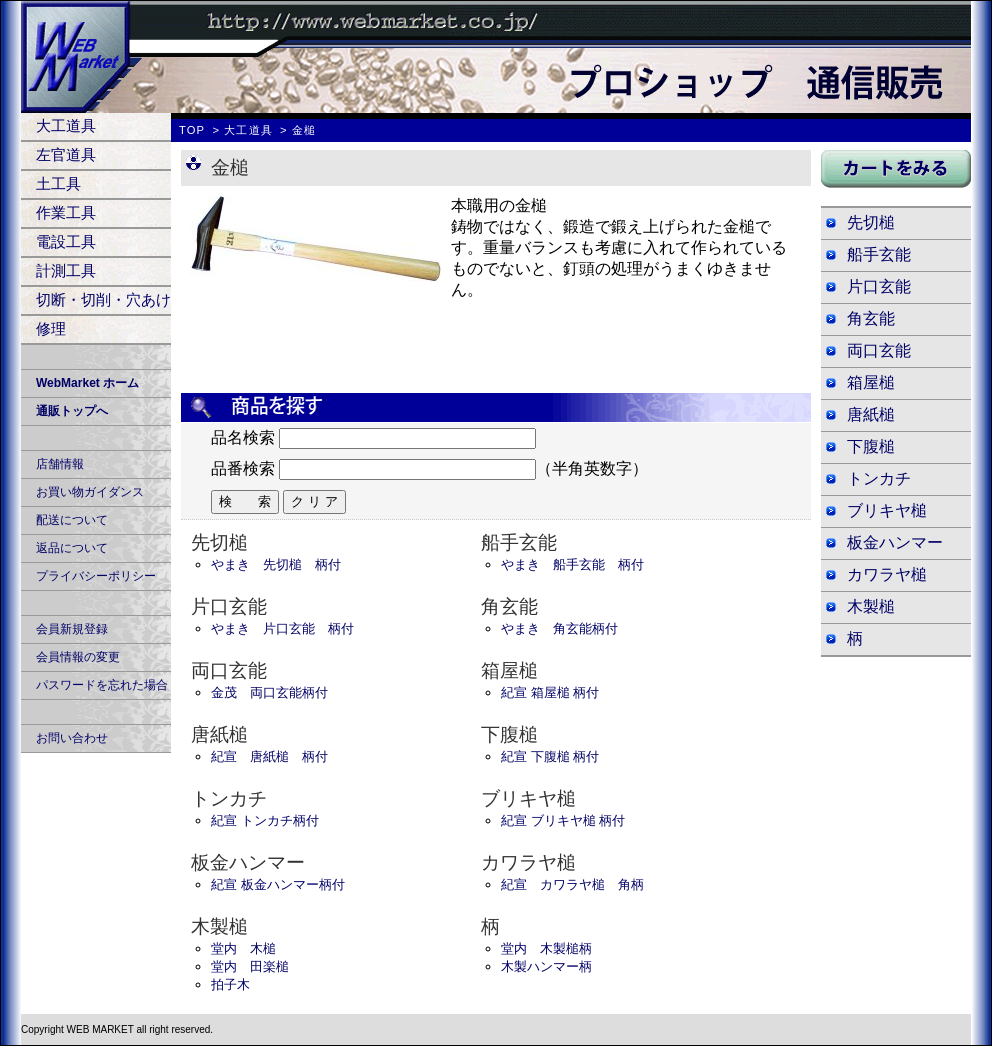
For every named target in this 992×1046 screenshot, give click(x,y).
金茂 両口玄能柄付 (269, 692)
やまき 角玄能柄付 (559, 628)
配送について (72, 520)
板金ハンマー (895, 542)
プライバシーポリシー (96, 576)
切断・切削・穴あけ (103, 299)
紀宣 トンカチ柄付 (265, 820)
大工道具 (66, 125)
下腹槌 (871, 446)
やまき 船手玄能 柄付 (572, 564)
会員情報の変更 (78, 657)
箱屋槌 (871, 382)
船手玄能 (879, 254)
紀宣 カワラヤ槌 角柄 (572, 884)
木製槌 (871, 606)
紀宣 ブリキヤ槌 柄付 (563, 820)
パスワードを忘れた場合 (102, 685)
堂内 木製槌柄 (546, 948)
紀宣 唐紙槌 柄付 (269, 756)
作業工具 (66, 212)
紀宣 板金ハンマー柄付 (278, 884)
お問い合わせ (72, 738)
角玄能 (871, 318)
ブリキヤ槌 (887, 510)
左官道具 (66, 154)
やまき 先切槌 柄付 (276, 564)
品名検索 (243, 437)
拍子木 (230, 984)
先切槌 (871, 222)
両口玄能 (879, 350)
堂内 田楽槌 (250, 966)
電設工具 (66, 241)
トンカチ (879, 478)
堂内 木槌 (243, 948)
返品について (72, 548)
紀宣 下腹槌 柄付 (550, 756)
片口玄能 (879, 286)
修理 (51, 328)
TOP (192, 130)
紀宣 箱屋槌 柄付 (550, 692)
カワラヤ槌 (887, 574)
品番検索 (243, 468)
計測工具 (66, 270)
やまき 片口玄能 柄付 (282, 628)
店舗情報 (60, 464)
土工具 (58, 183)
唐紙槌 (871, 414)
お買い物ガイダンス (90, 492)
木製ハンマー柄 (546, 966)
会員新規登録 (72, 629)
